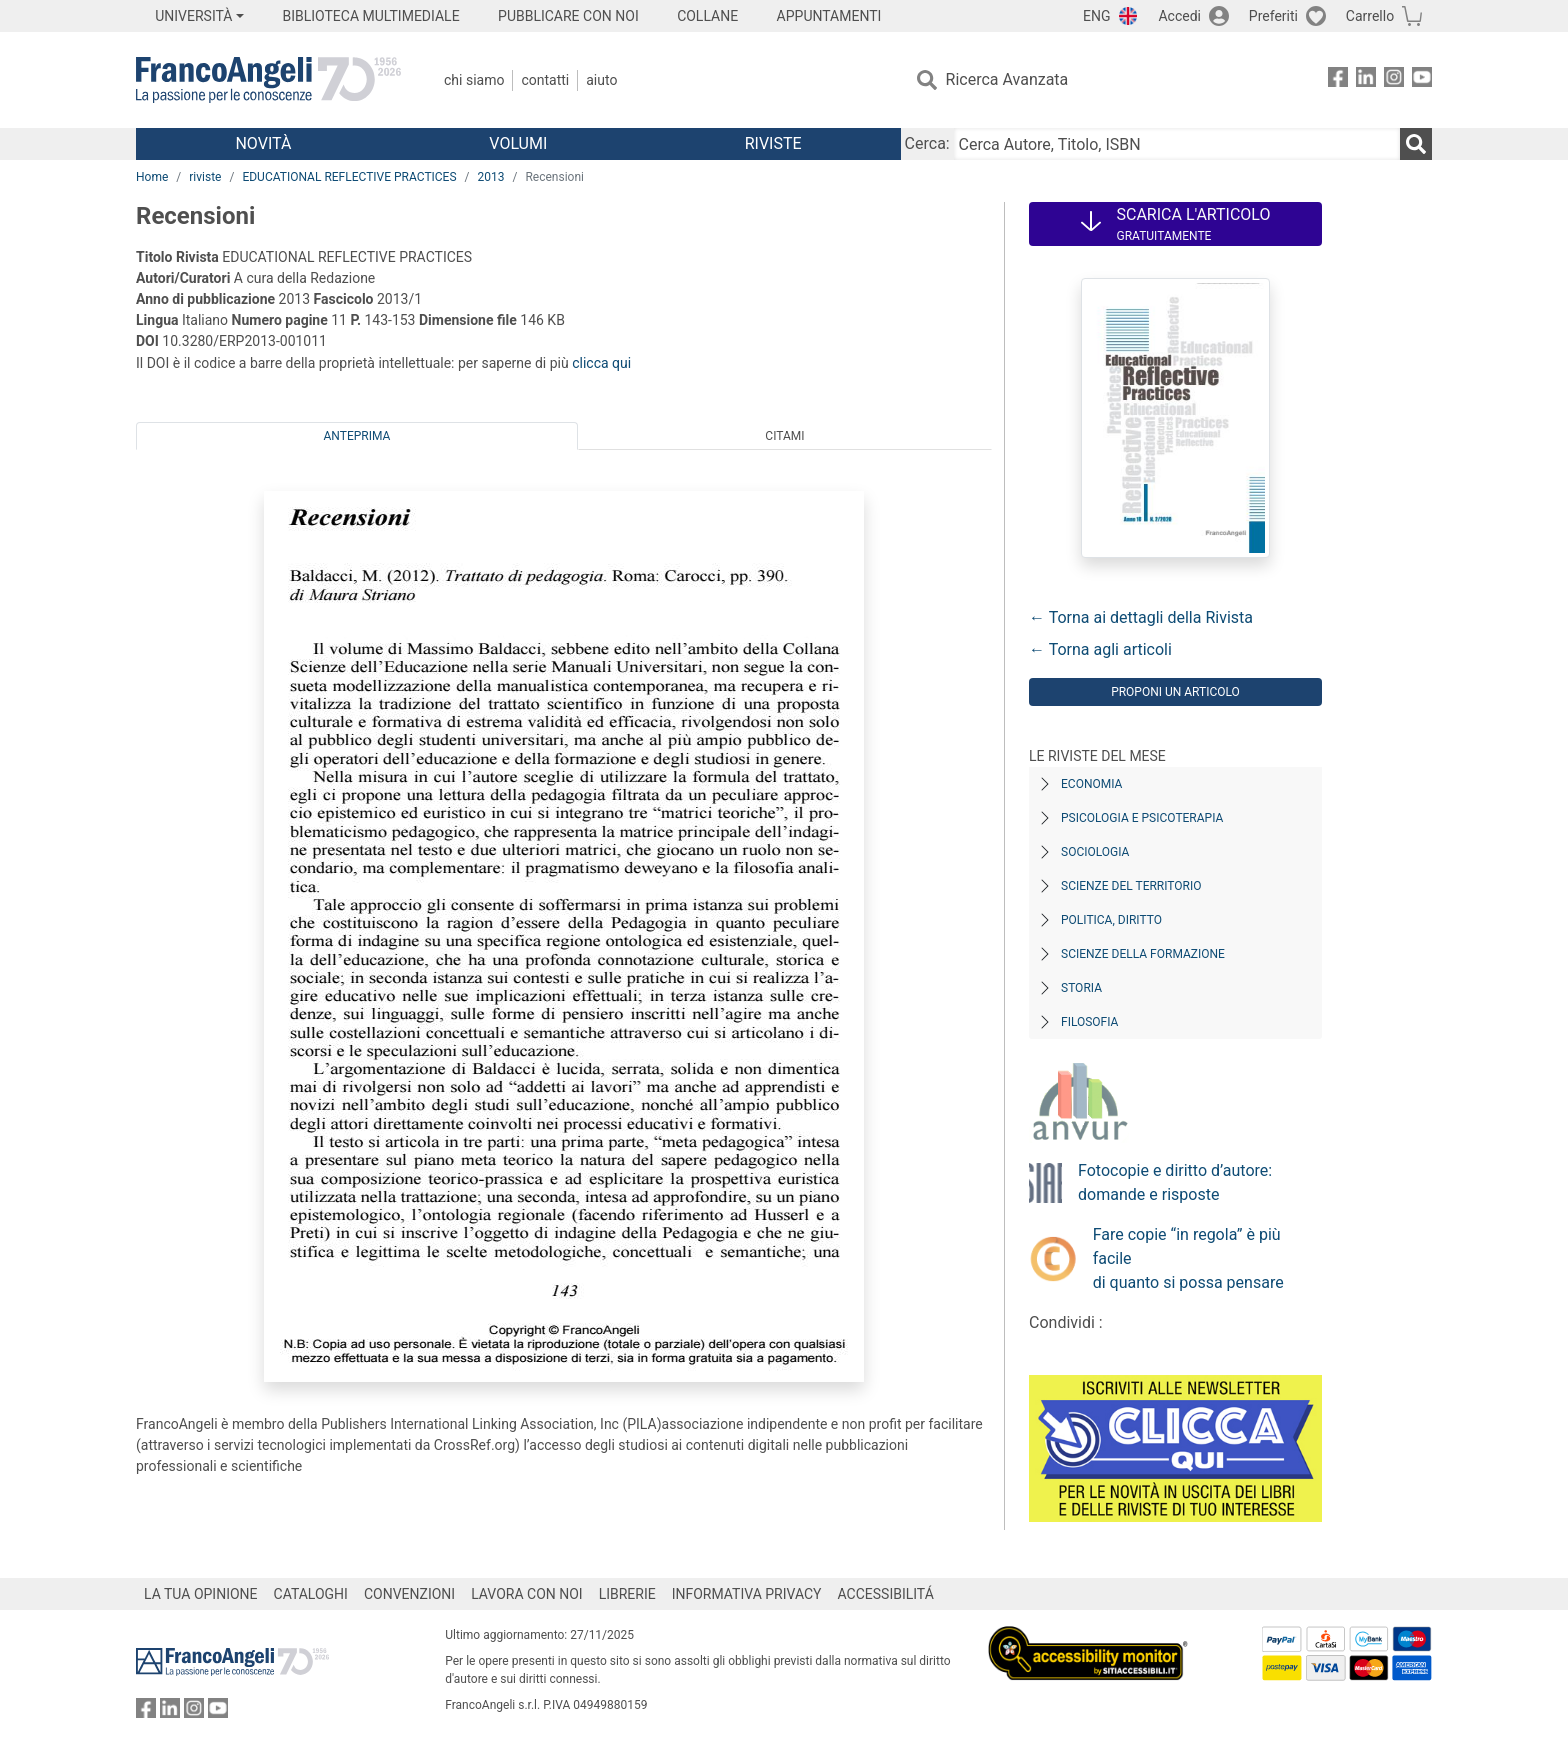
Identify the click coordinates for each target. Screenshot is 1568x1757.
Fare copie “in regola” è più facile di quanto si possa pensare (1188, 1258)
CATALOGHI (311, 1594)
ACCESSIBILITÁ (886, 1594)
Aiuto (601, 80)
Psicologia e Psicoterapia (1142, 818)
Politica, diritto (1111, 920)
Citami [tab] (784, 436)
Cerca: (927, 143)
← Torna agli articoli (1100, 649)
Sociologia (1095, 852)
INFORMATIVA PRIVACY (747, 1594)
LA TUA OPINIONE (201, 1594)
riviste (205, 177)
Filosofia (1089, 1022)
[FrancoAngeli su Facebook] (1338, 80)
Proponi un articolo (1175, 692)
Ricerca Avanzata (1007, 79)
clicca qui (601, 363)
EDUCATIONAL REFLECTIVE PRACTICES (349, 177)
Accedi (1179, 16)
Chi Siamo (474, 80)
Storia (1081, 988)
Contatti (545, 80)
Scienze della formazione (1143, 954)
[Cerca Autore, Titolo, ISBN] (1177, 144)
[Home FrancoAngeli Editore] (268, 80)
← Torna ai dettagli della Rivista (1141, 617)
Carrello (1370, 16)
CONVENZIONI (409, 1594)
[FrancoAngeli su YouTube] (1422, 80)
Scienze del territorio (1131, 886)
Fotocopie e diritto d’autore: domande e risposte (1175, 1182)
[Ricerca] (1416, 144)
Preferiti (1273, 16)
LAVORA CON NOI (527, 1594)
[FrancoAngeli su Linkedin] (1366, 80)
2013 (491, 177)
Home (152, 177)
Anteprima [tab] (357, 436)
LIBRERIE (627, 1594)
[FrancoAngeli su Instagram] (1394, 80)
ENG (1096, 16)
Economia (1091, 784)
